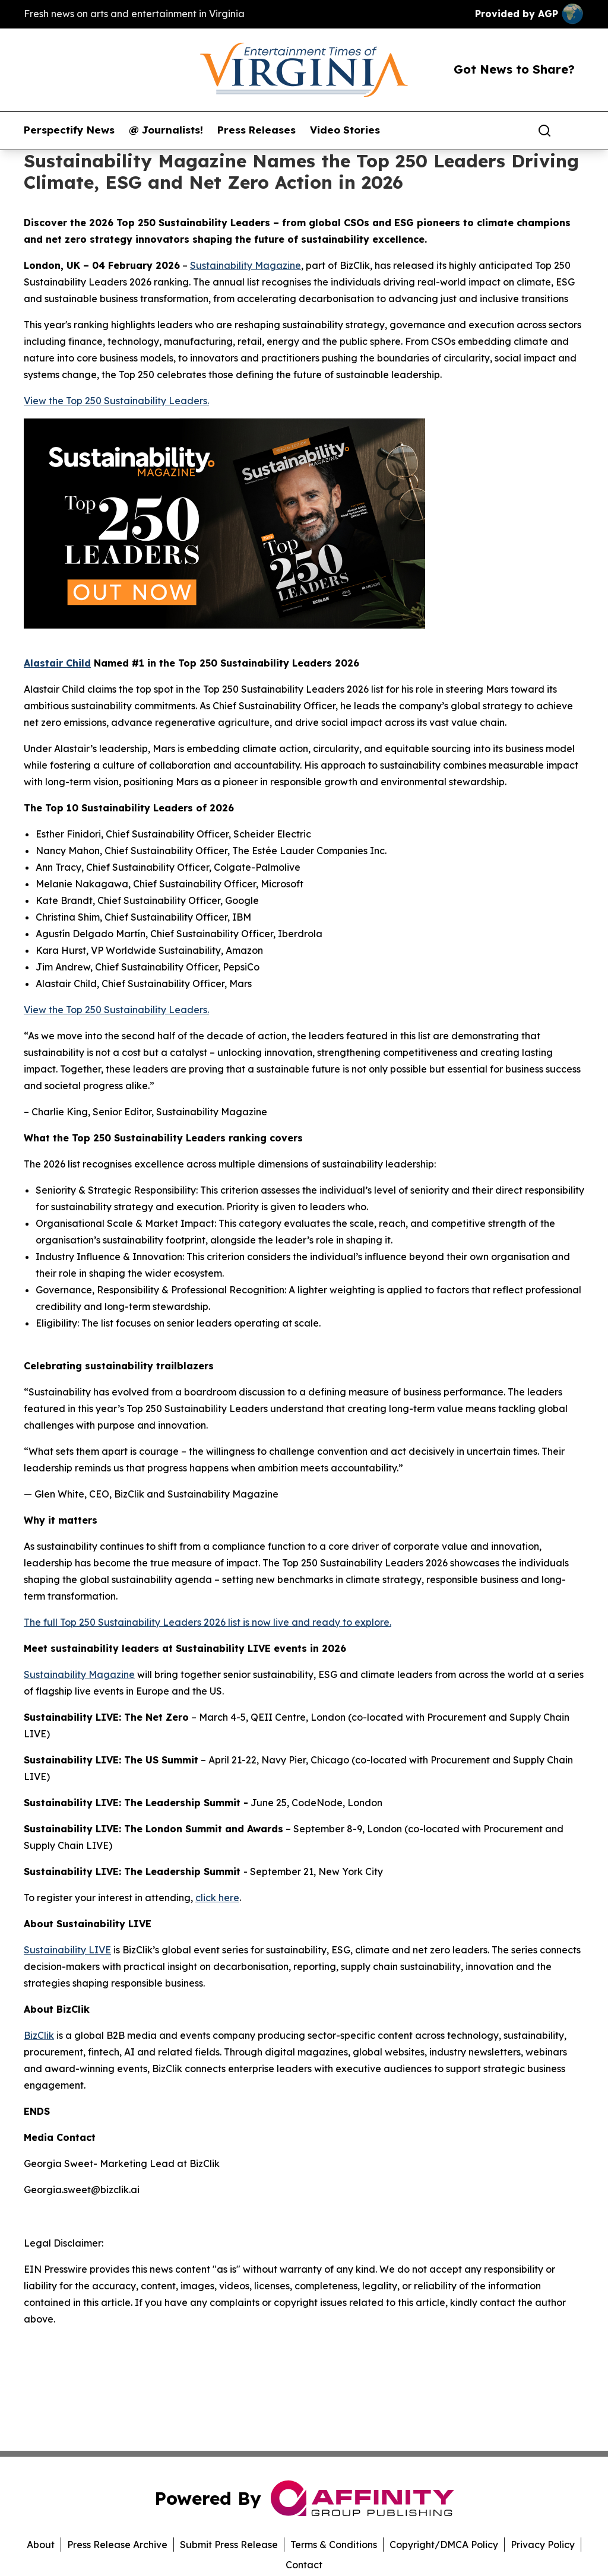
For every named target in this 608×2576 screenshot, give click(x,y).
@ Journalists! (166, 130)
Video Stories (345, 130)
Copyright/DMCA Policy (444, 2544)
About (41, 2544)
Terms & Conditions (333, 2544)
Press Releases (256, 130)
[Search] (544, 130)
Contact (304, 2565)
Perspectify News (69, 130)
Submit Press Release (229, 2544)
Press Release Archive (117, 2544)
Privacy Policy (543, 2544)
